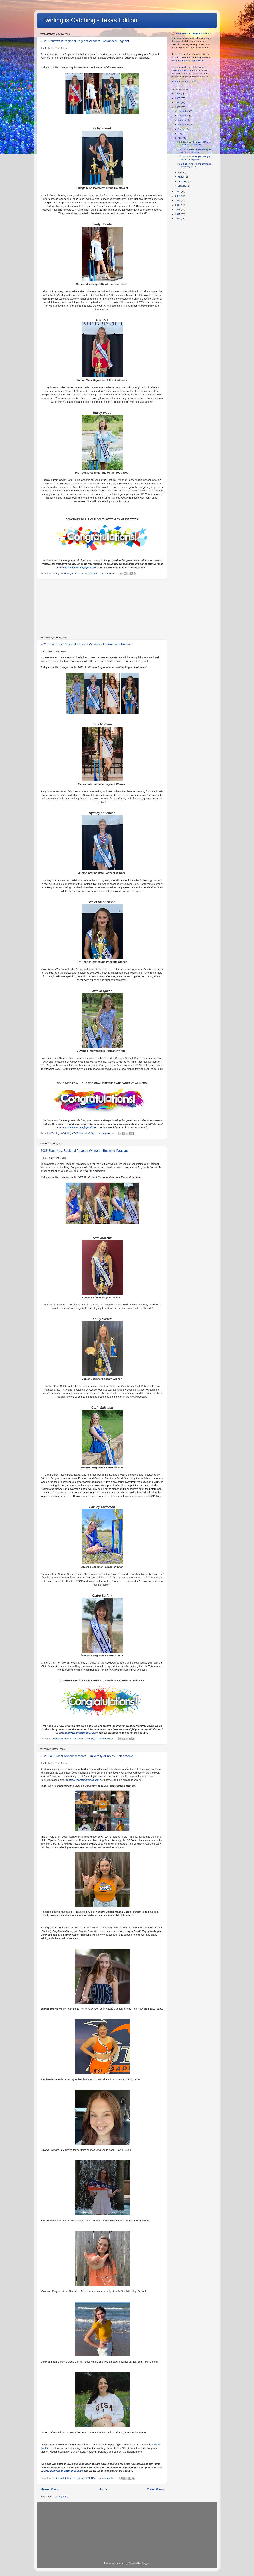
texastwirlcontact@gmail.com (80, 567)
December (183, 111)
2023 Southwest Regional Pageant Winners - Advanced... (195, 143)
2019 (178, 205)
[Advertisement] (102, 608)
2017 (178, 214)
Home (103, 2489)
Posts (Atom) (61, 2496)
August (182, 129)
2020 (178, 200)
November (183, 115)
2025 (178, 98)
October (182, 120)
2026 (178, 93)
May (180, 138)
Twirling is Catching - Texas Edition (89, 20)
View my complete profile (184, 81)
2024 (178, 102)
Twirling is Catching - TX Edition (192, 33)
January (182, 186)
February (183, 181)
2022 (178, 191)
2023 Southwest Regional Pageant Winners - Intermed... (195, 150)
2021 (178, 196)
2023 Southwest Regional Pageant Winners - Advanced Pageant (85, 41)
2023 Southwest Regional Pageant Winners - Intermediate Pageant (86, 644)
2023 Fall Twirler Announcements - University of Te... (195, 165)
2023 (178, 107)
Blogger (145, 2563)
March (181, 176)
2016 (178, 218)
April (180, 172)
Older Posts (155, 2489)
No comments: (108, 573)
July (180, 133)
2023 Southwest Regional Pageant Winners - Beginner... (195, 158)
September (184, 124)
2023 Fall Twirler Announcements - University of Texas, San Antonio (87, 1756)
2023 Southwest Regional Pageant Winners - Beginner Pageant (84, 1150)
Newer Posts (49, 2489)
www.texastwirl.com (183, 70)
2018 (178, 209)
